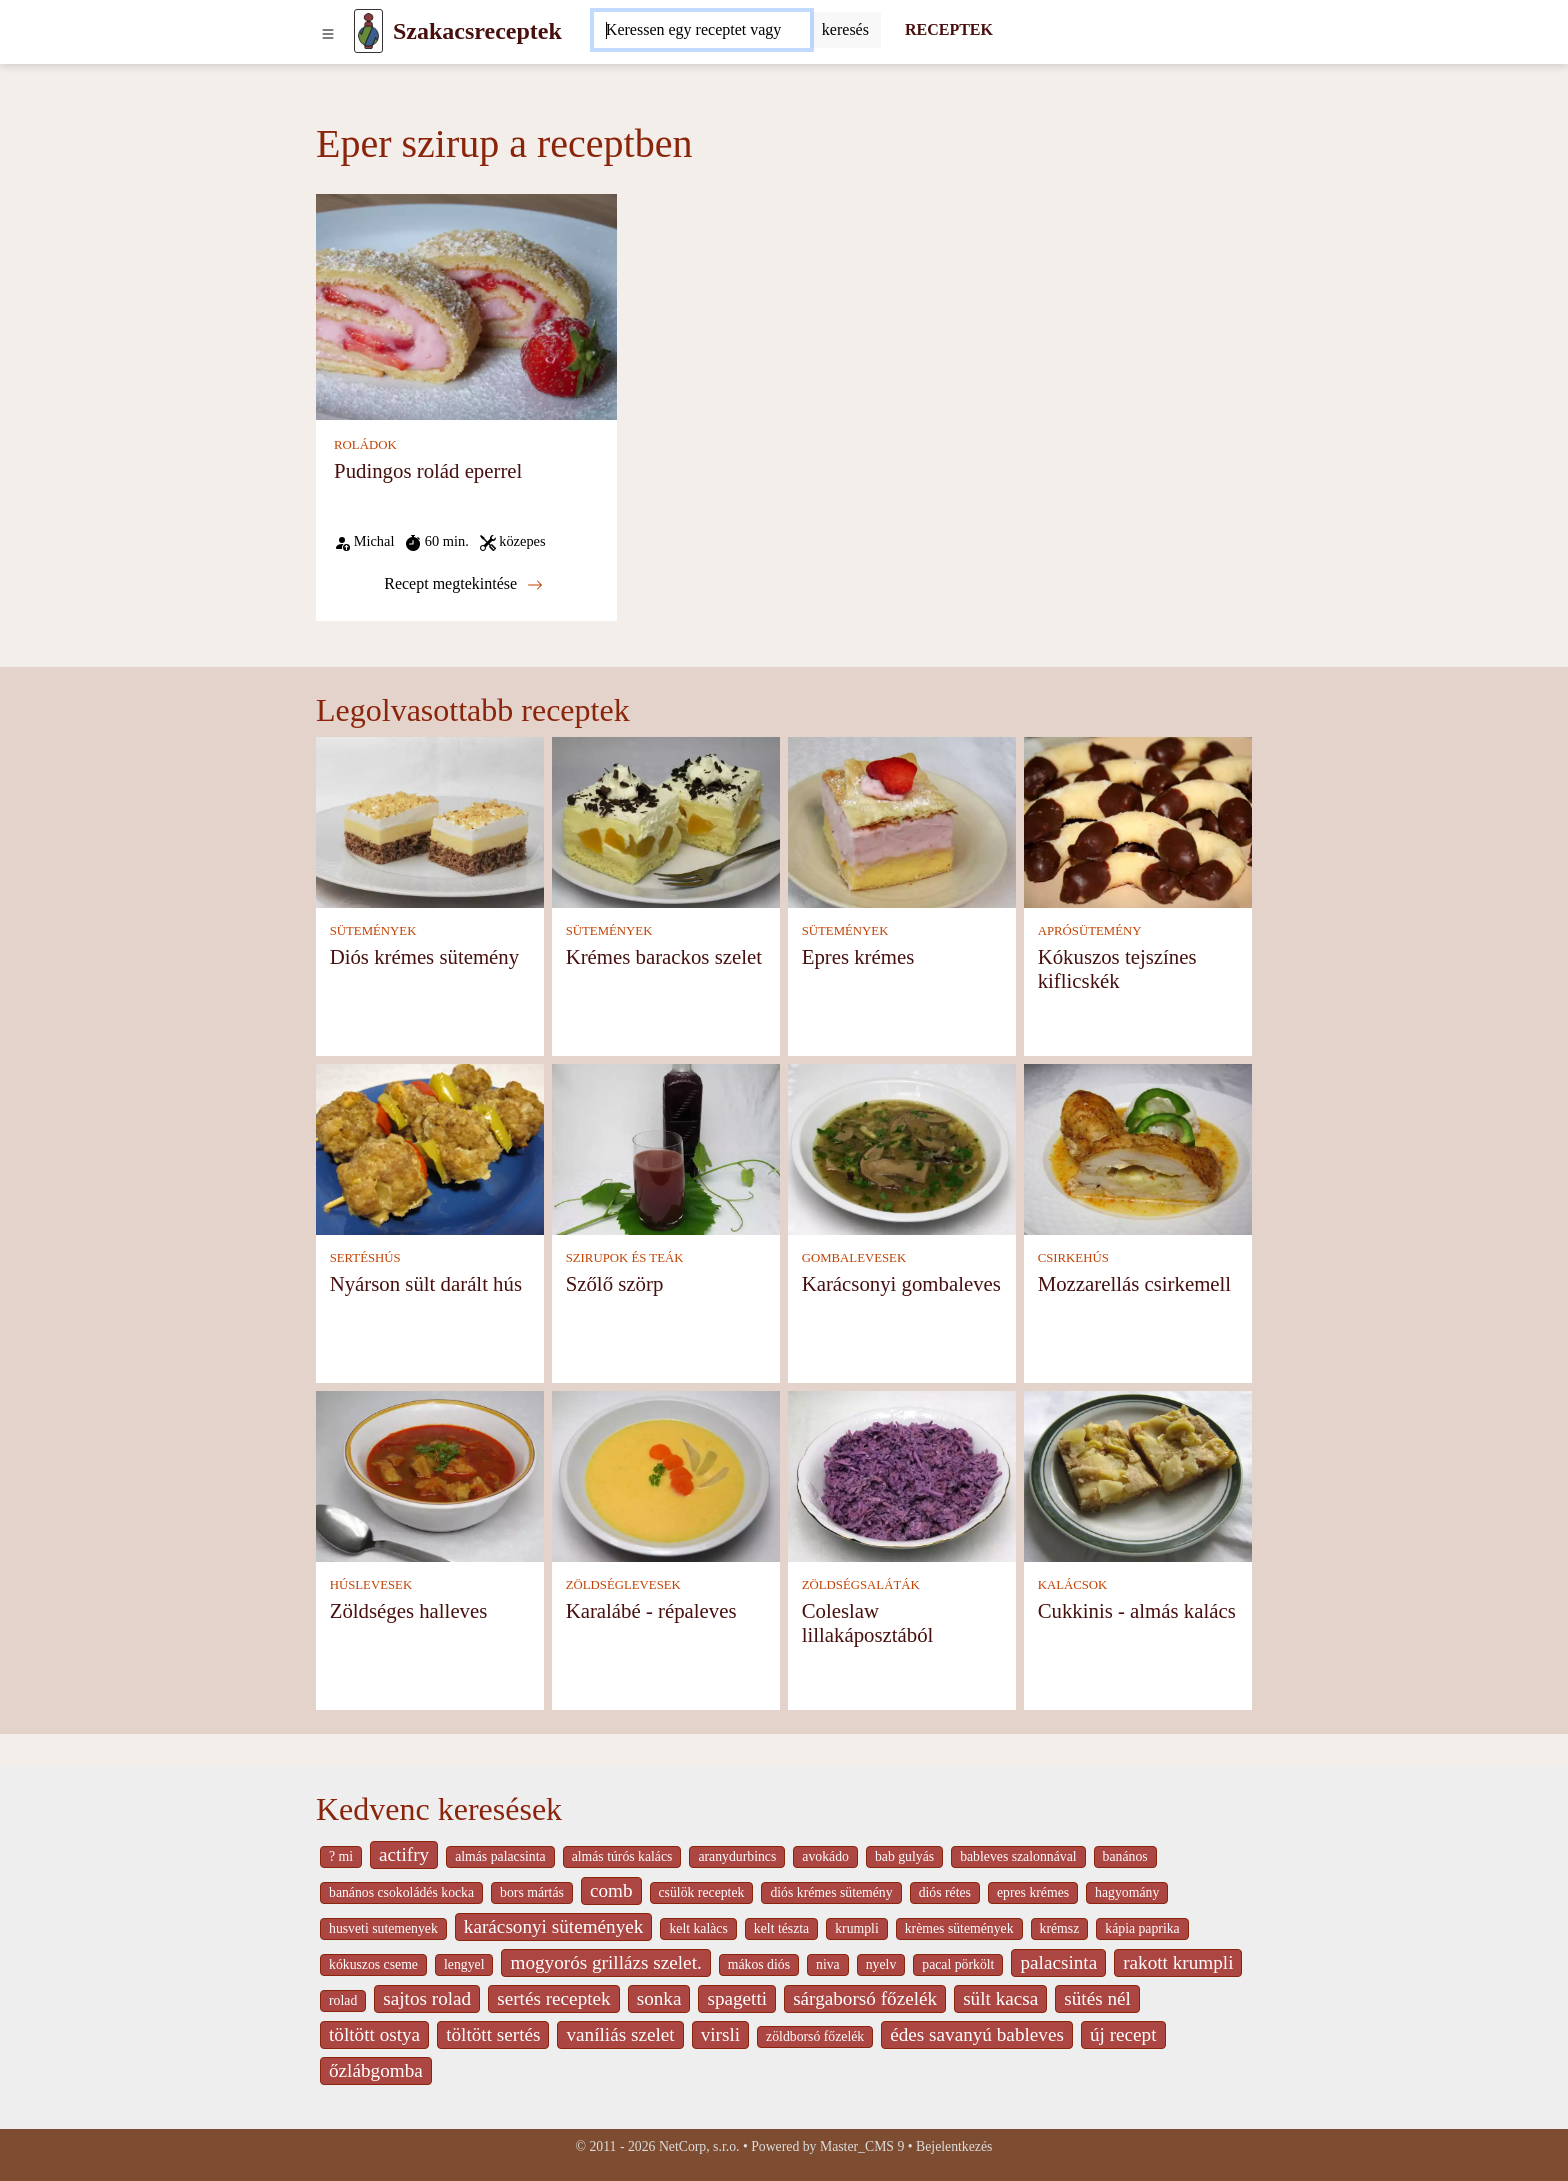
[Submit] (845, 30)
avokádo (825, 1856)
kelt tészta (781, 1928)
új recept (1123, 2034)
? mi (341, 1856)
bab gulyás (904, 1856)
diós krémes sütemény (831, 1892)
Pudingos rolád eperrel (428, 470)
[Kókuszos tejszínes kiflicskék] (1138, 821)
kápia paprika (1142, 1928)
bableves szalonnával (1018, 1856)
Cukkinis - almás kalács (1137, 1610)
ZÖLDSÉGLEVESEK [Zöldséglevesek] (623, 1585)
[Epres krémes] (902, 821)
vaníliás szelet (620, 2034)
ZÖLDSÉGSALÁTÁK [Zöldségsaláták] (861, 1585)
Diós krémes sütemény (424, 956)
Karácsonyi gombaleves (901, 1283)
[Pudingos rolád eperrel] (466, 305)
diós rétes (945, 1892)
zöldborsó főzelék (815, 2036)
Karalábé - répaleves (651, 1610)
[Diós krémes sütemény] (430, 821)
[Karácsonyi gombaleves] (902, 1148)
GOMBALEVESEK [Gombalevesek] (854, 1258)
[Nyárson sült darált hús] (430, 1148)
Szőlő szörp (615, 1283)
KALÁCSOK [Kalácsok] (1073, 1585)
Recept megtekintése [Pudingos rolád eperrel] (463, 584)
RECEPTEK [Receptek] (949, 29)
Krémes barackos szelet (664, 956)
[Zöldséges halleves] (430, 1475)
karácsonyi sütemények (554, 1926)
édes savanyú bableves (977, 2034)
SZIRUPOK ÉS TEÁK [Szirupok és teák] (625, 1258)
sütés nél (1097, 1998)
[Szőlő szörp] (666, 1148)
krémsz (1060, 1928)
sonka (659, 1998)
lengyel (464, 1964)
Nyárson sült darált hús (426, 1283)
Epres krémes (858, 956)
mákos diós (759, 1964)
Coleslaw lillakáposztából (868, 1622)
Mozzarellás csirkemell (1134, 1283)
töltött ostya (374, 2034)
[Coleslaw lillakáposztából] (902, 1475)
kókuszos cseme (373, 1964)
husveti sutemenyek (383, 1928)
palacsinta (1058, 1962)
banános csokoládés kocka (401, 1892)
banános (1125, 1856)
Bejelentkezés (954, 2146)
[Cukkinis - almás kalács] (1138, 1475)
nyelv (881, 1964)
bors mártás (532, 1892)
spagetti (737, 1998)
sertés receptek (553, 1998)
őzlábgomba (376, 2070)
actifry (404, 1854)
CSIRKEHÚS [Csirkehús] (1073, 1258)
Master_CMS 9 (862, 2146)
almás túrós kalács (622, 1856)
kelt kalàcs (698, 1928)
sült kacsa (1000, 1998)
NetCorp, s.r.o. (699, 2146)
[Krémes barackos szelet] (666, 821)
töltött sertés (493, 2034)
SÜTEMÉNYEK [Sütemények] (373, 931)
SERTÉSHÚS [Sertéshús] (365, 1258)
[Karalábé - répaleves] (666, 1475)
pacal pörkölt (958, 1964)
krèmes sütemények (959, 1928)
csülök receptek (702, 1892)
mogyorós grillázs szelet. (605, 1962)
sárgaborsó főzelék (865, 1998)
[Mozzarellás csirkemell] (1138, 1148)
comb (611, 1890)
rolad (343, 2000)
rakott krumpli (1178, 1962)
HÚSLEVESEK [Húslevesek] (371, 1585)
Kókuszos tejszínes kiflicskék (1117, 968)
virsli (720, 2034)
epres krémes (1033, 1892)
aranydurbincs (737, 1856)
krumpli (857, 1928)
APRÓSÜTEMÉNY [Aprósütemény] (1090, 931)
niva (828, 1964)
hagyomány (1127, 1892)
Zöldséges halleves (409, 1610)
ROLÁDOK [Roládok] (365, 445)
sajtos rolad (427, 1998)
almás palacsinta (500, 1856)
